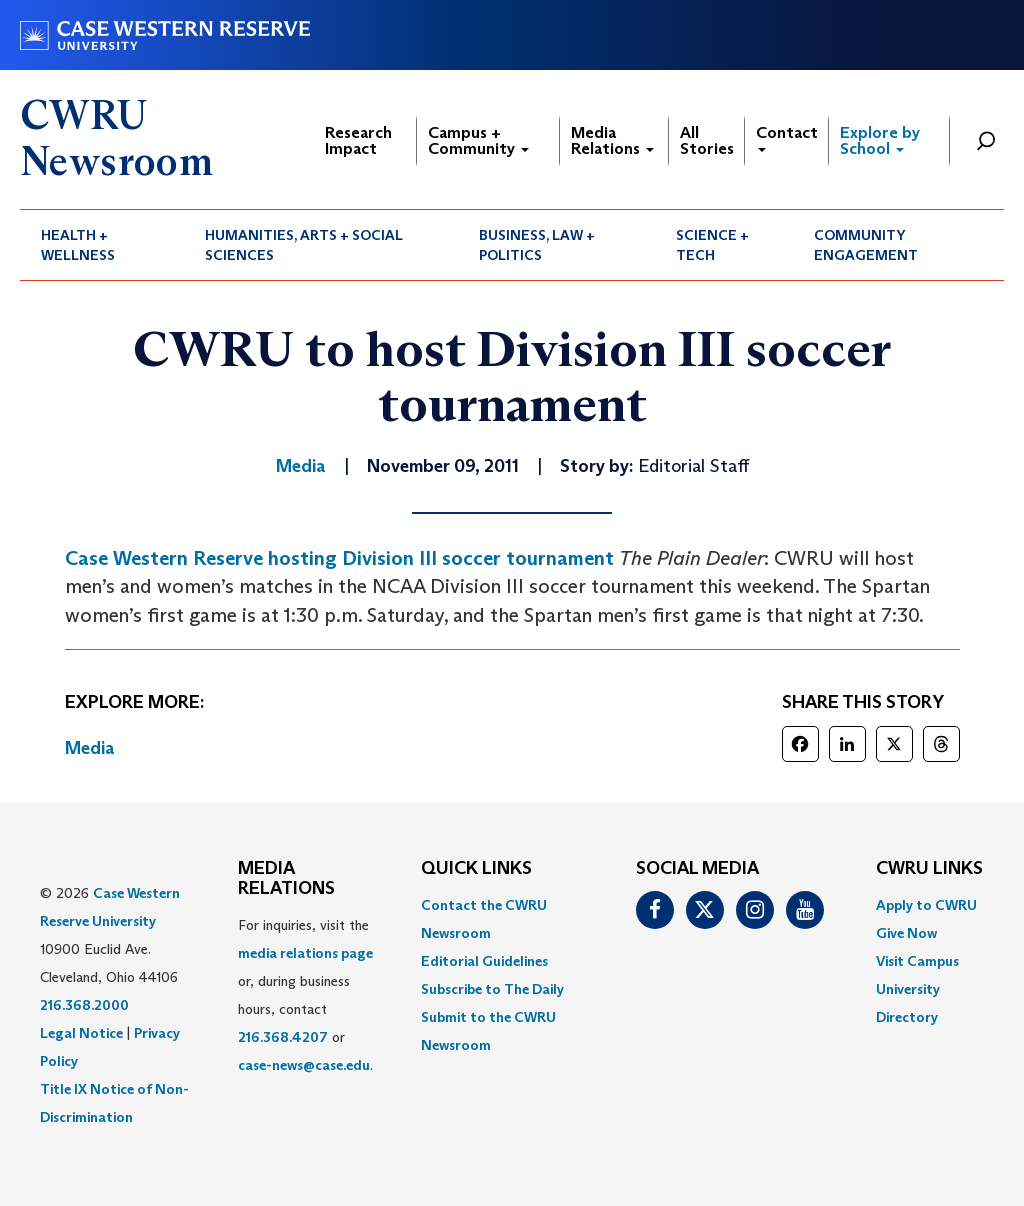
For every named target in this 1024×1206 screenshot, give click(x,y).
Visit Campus (917, 961)
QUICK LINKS (476, 869)
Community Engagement (866, 245)
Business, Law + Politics (537, 245)
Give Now (906, 933)
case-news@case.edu (304, 1065)
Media (90, 748)
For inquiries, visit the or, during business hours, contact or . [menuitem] (305, 995)
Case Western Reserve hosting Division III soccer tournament (339, 558)
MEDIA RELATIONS (286, 879)
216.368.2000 (84, 1005)
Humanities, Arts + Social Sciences (304, 245)
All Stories (707, 140)
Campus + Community (478, 140)
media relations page (305, 953)
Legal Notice (81, 1033)
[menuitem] (102, 245)
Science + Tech (712, 245)
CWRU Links (929, 869)
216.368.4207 (283, 1037)
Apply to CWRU (926, 905)
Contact (787, 137)
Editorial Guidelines (484, 961)
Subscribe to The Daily (492, 989)
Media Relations (612, 140)
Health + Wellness (78, 245)
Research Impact (358, 140)
